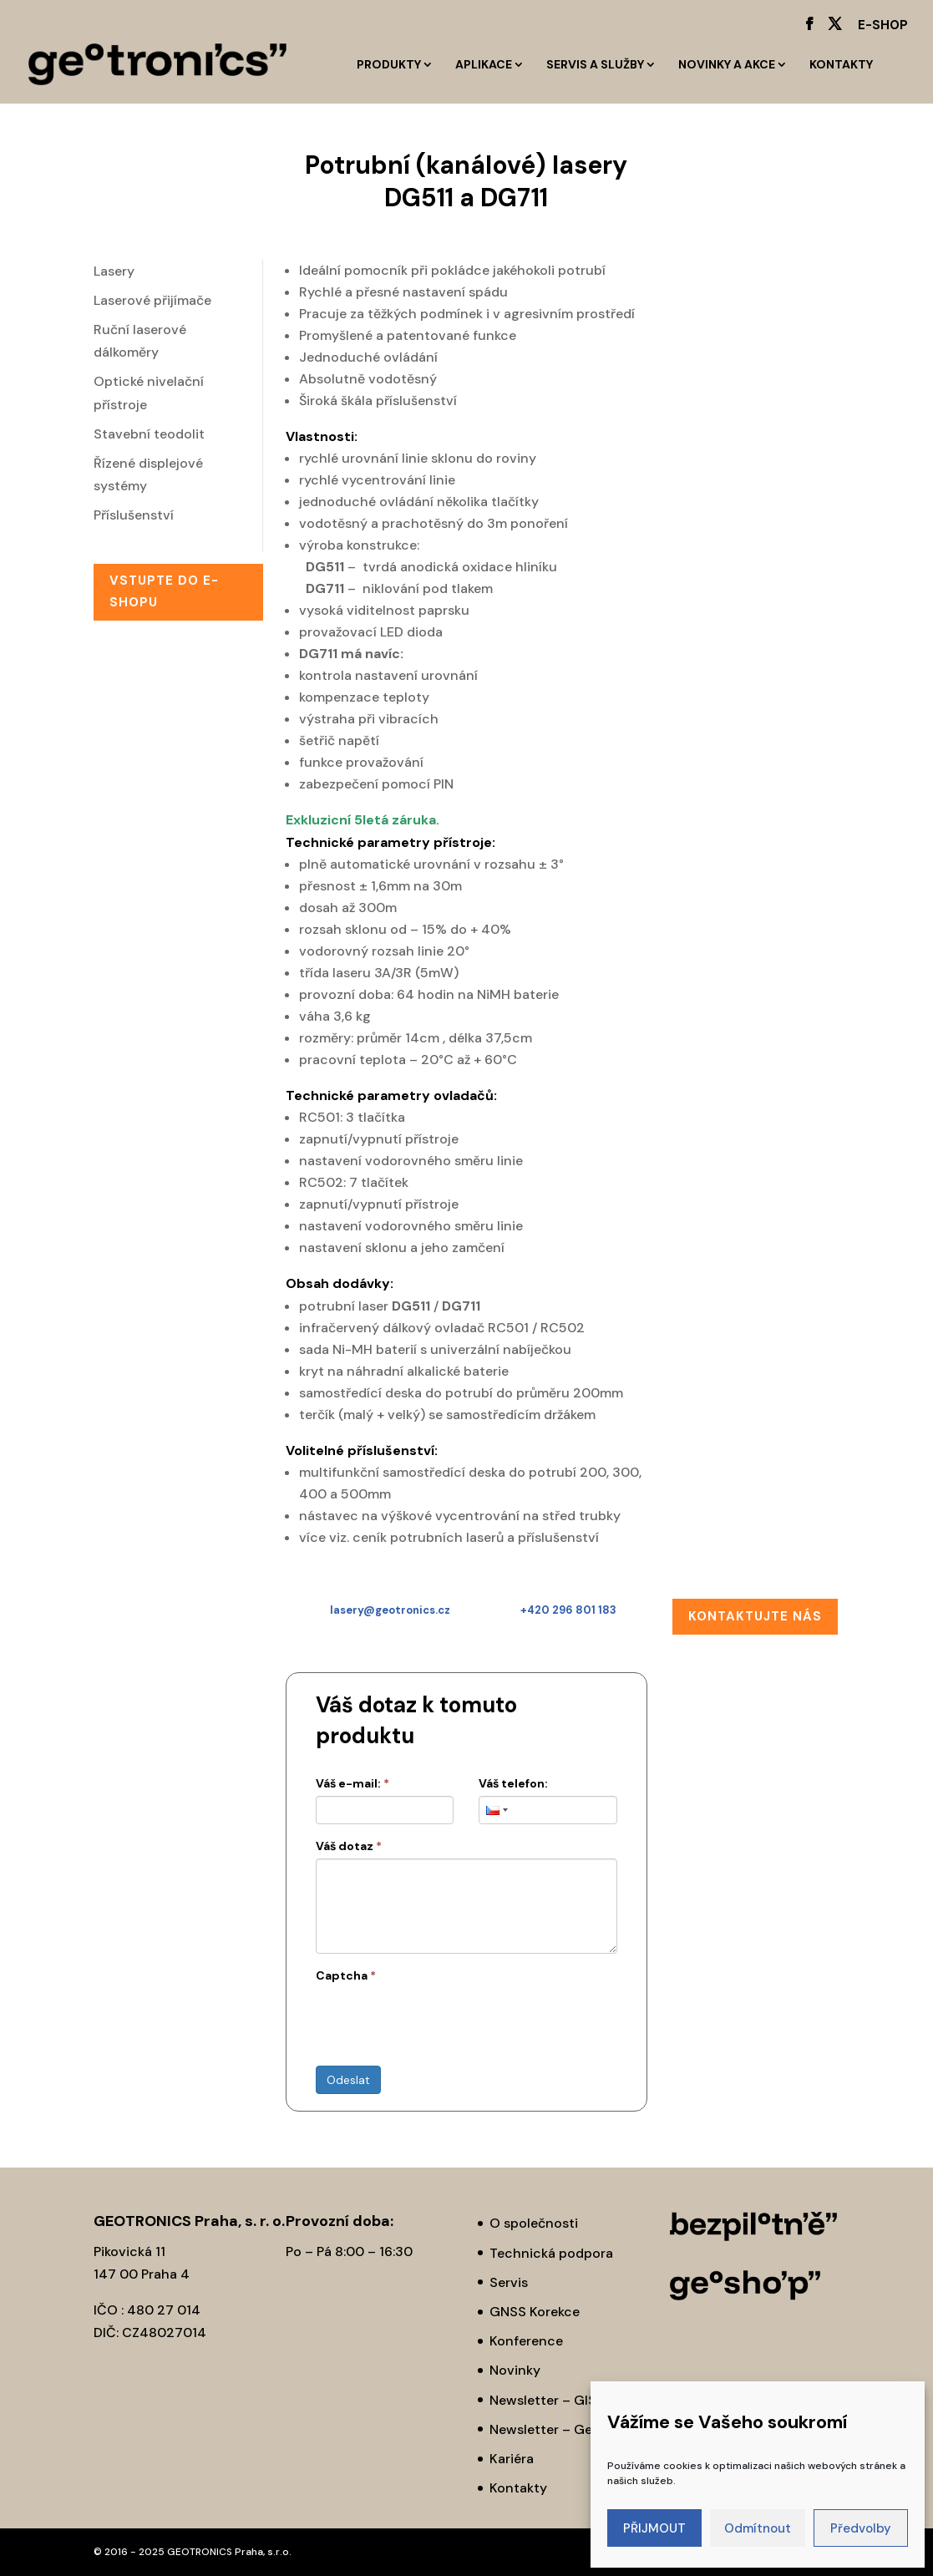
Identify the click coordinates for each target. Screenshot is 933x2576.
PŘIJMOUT (654, 2528)
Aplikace (483, 65)
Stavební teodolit (149, 434)
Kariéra (511, 2458)
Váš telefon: (513, 1783)
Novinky (514, 2370)
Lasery (114, 271)
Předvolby (860, 2528)
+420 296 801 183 (568, 1610)
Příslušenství (134, 515)
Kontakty (841, 65)
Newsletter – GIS (542, 2400)
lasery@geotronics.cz (390, 1610)
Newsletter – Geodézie (561, 2429)
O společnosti (533, 2223)
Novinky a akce (726, 65)
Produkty (389, 65)
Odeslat (348, 2079)
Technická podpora (551, 2253)
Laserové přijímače (152, 300)
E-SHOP (883, 26)
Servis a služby (595, 65)
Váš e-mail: (352, 1783)
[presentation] (443, 2020)
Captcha (346, 1975)
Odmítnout (757, 2528)
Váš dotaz (349, 1845)
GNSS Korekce (534, 2311)
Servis (508, 2282)
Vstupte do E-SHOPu (164, 591)
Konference (526, 2341)
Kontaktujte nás (755, 1616)
